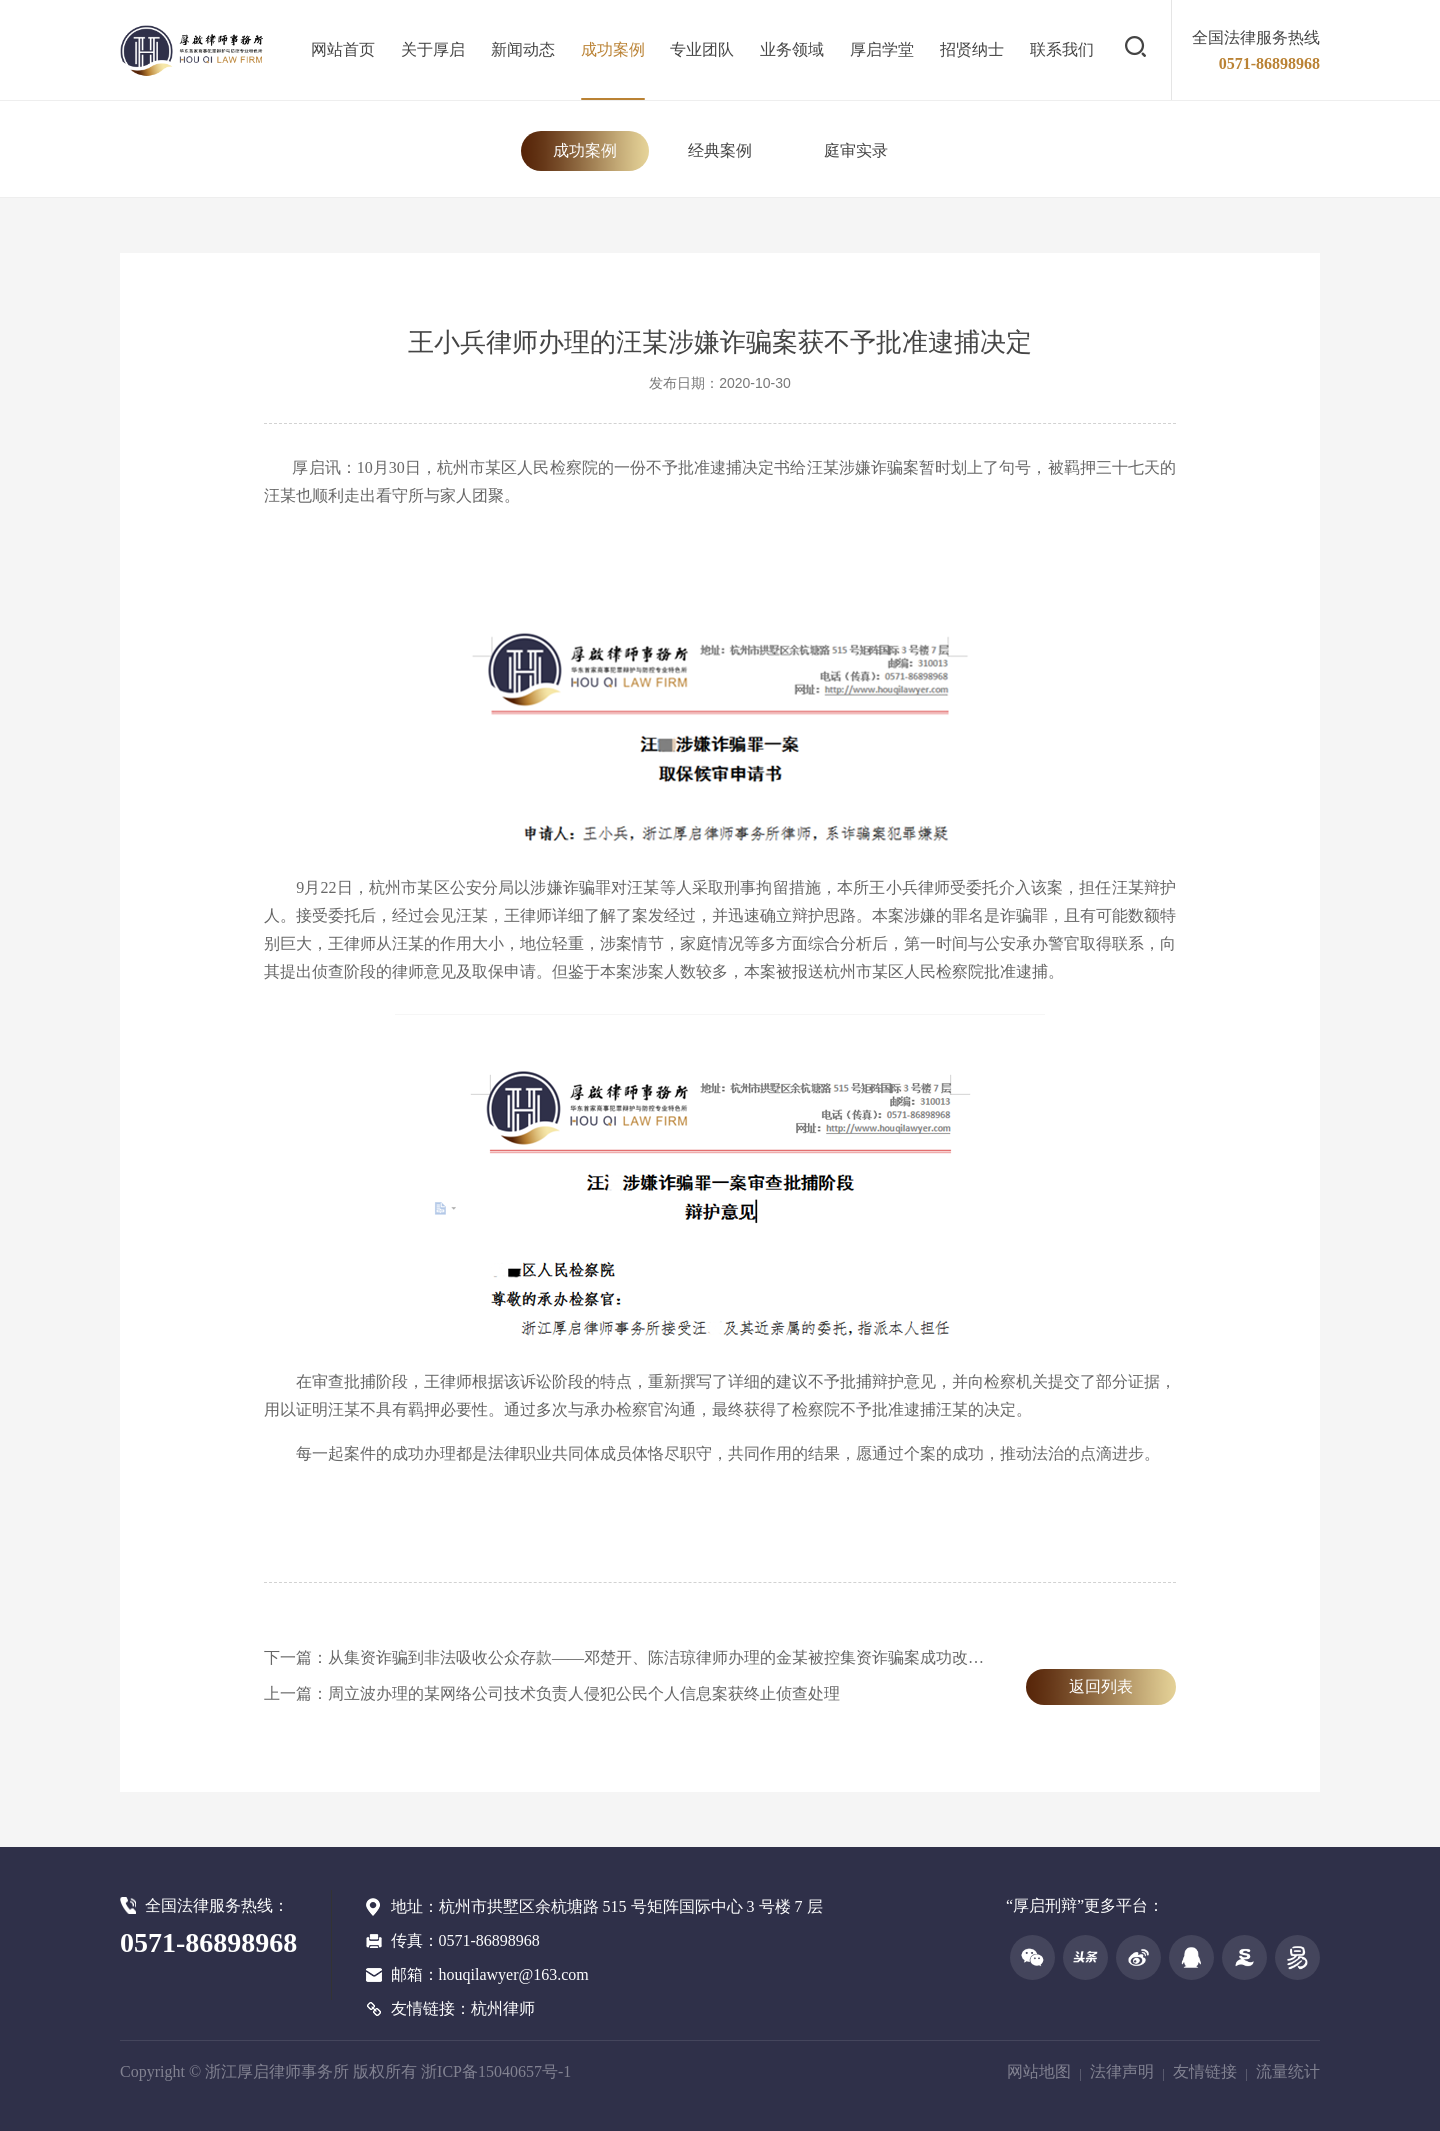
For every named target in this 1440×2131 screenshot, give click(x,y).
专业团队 (702, 49)
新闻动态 (523, 49)
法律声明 (1122, 2071)
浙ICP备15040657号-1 (496, 2071)
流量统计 (1288, 2071)
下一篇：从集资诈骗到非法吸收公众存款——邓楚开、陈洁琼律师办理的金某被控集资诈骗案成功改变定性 (640, 1657)
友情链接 (1205, 2071)
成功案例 (613, 49)
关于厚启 (433, 49)
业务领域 (792, 49)
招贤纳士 (972, 49)
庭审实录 (856, 150)
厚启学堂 (882, 49)
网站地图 (1039, 2071)
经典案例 (720, 150)
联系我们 (1062, 49)
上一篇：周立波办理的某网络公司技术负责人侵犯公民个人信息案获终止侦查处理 (552, 1693)
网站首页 (343, 49)
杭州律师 (503, 2008)
